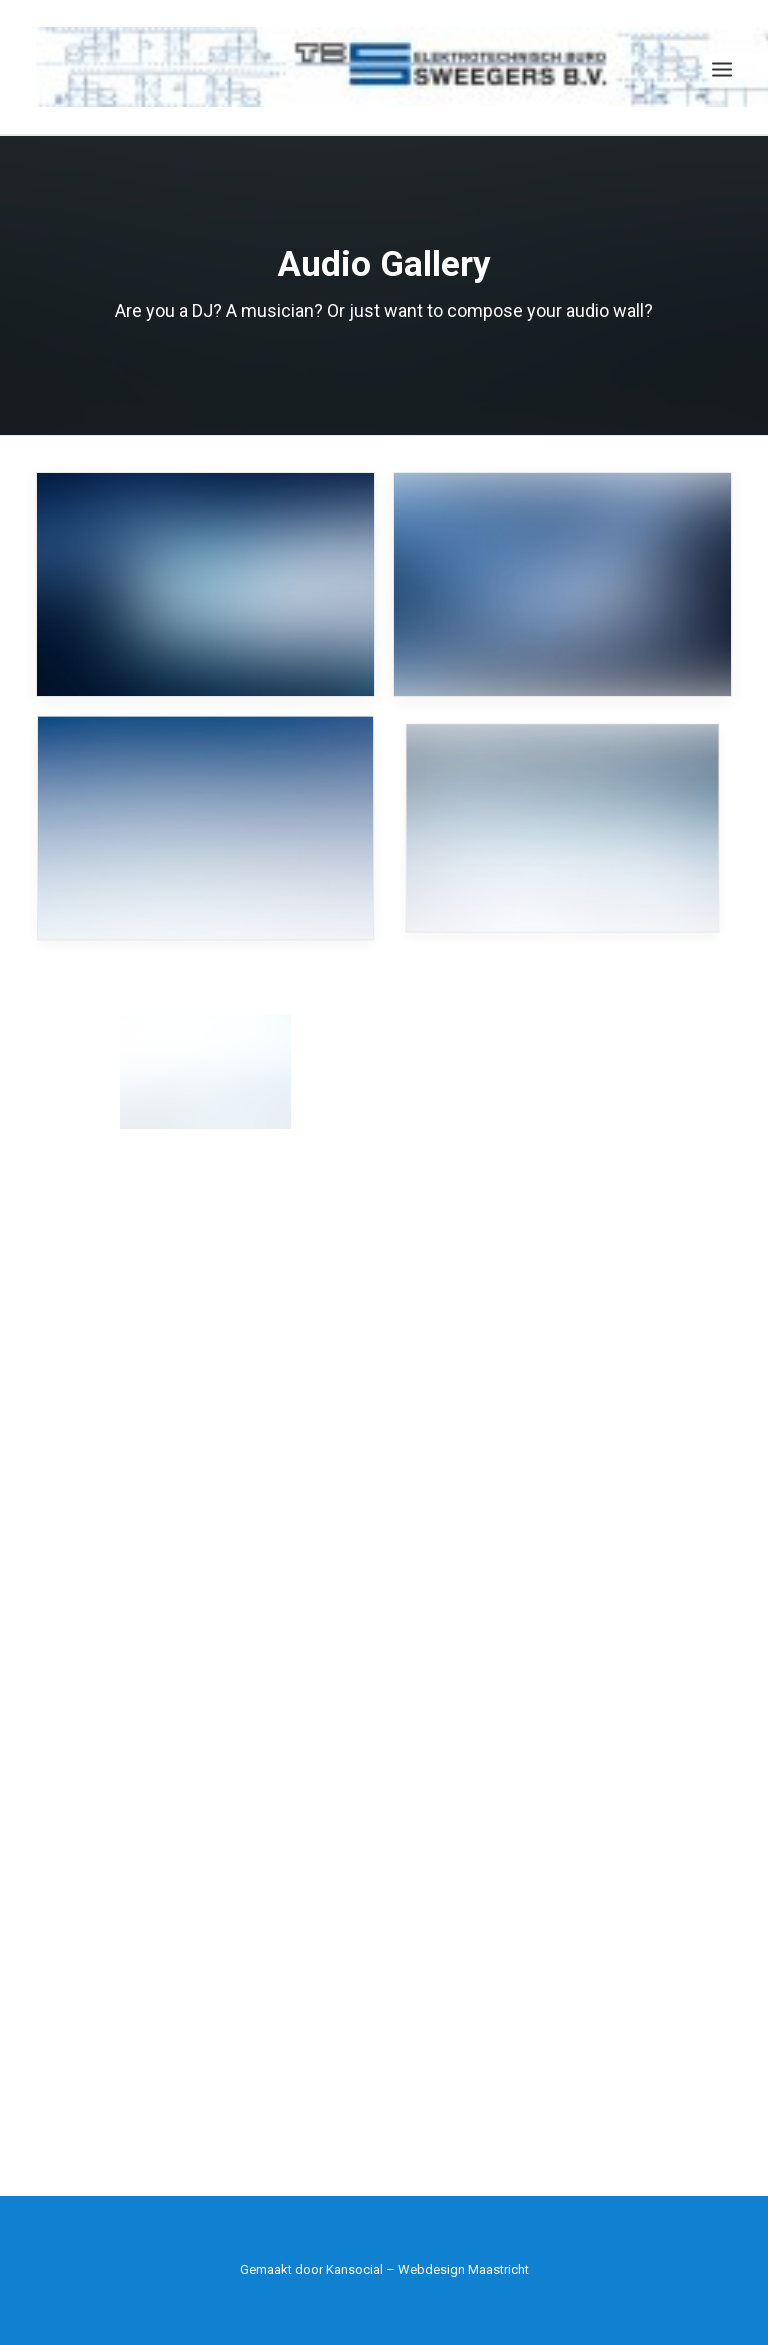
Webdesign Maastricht (463, 2269)
